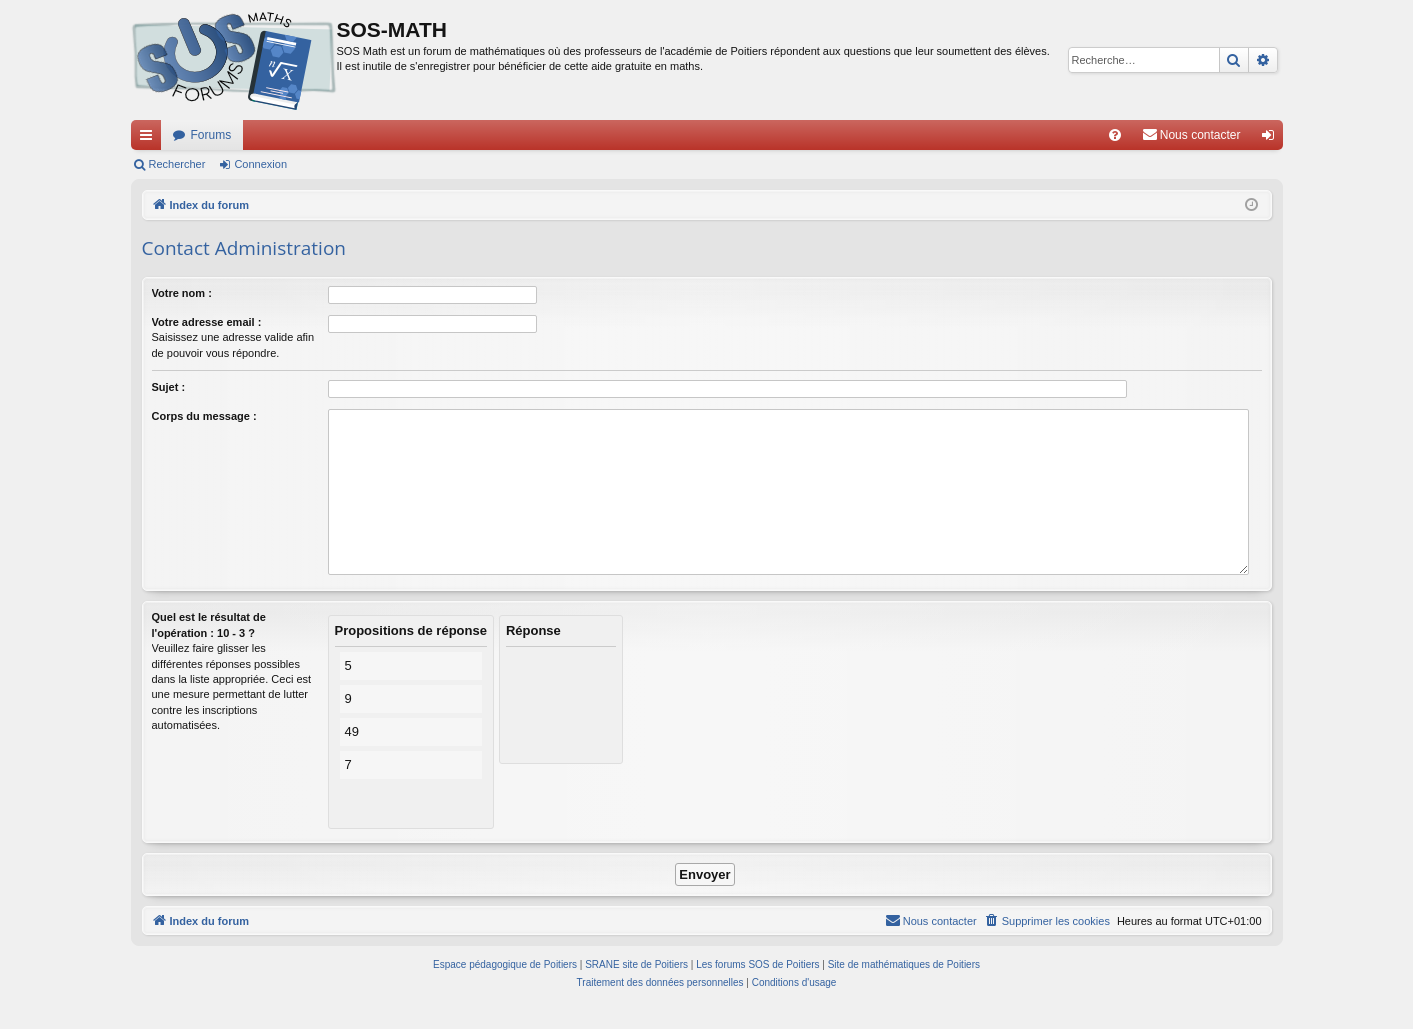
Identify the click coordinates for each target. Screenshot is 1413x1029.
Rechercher (177, 164)
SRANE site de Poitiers (636, 964)
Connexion (260, 164)
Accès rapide (150, 139)
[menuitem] (1115, 135)
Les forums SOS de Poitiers (757, 964)
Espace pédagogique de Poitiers (505, 964)
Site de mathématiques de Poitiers (904, 964)
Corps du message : (204, 416)
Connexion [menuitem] (1271, 139)
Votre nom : (182, 293)
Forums (211, 135)
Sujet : (169, 387)
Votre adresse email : (207, 322)
